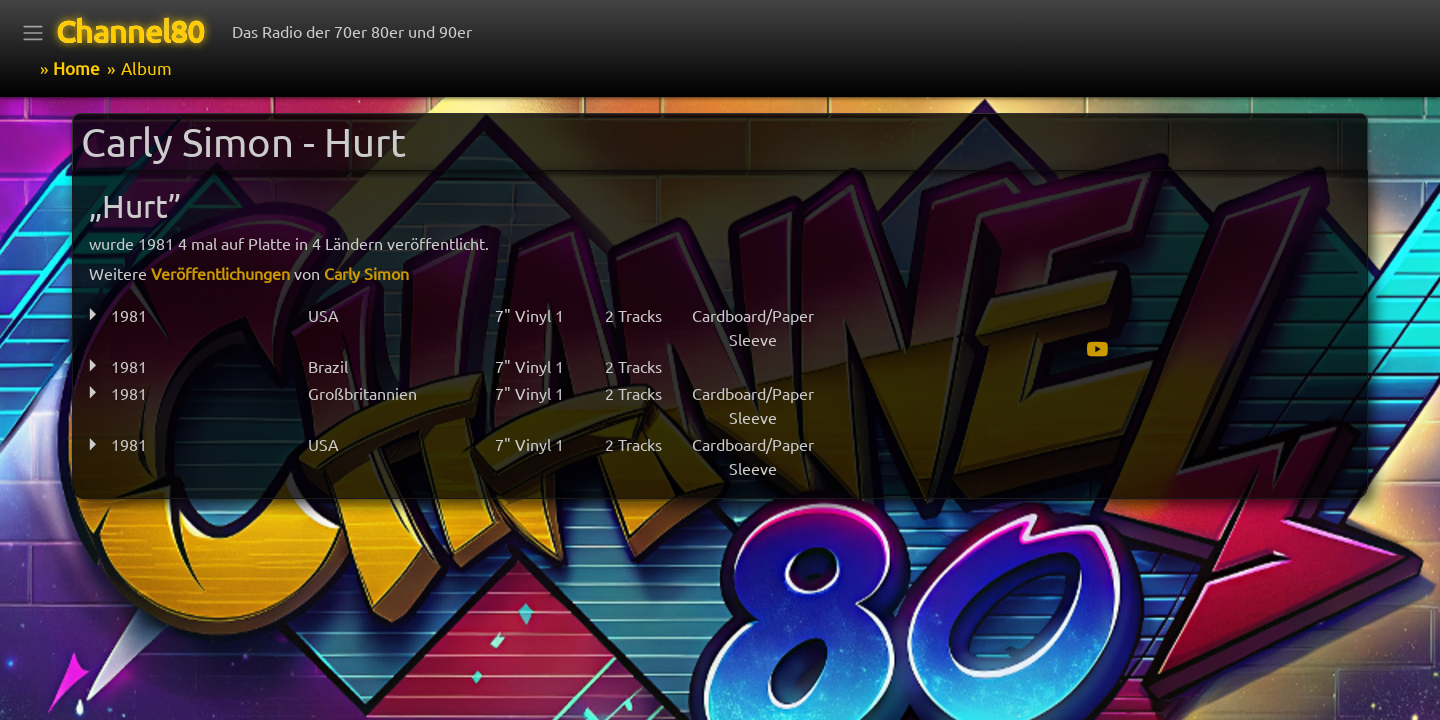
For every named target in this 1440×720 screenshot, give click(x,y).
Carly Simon (366, 273)
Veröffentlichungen (220, 273)
